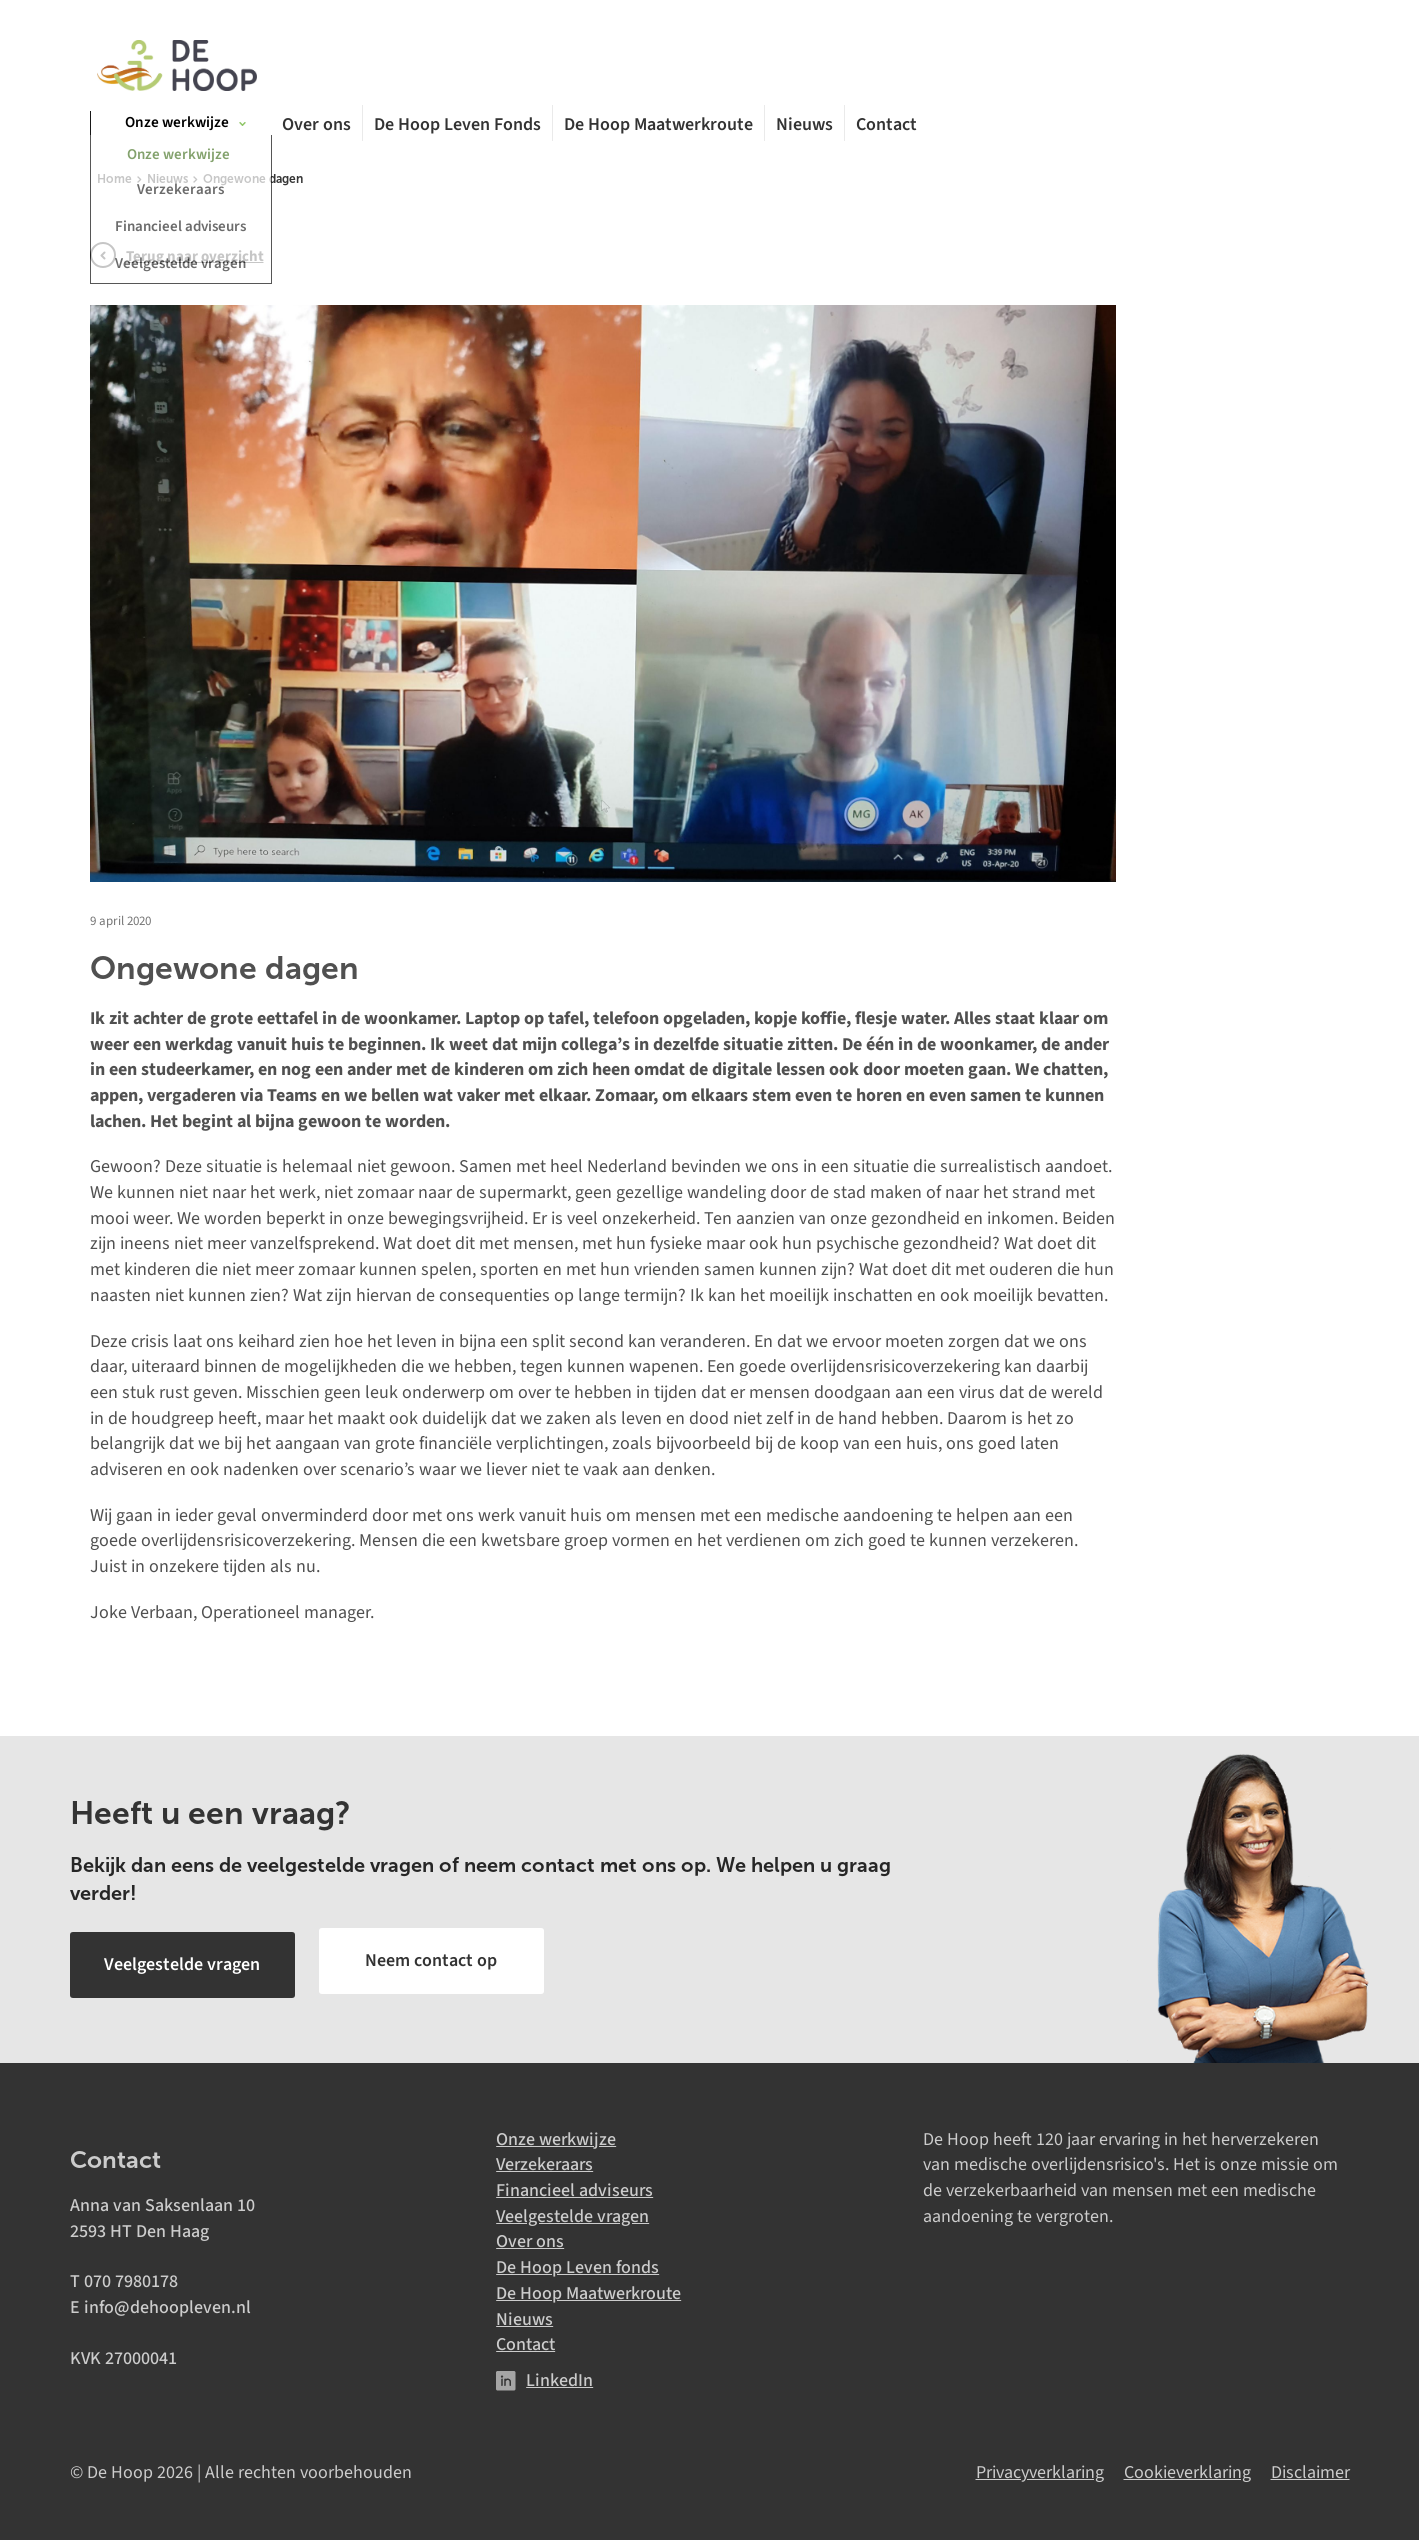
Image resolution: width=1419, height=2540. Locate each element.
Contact (886, 128)
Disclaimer (1310, 2468)
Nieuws (804, 128)
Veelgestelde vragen (572, 2212)
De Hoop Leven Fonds (457, 128)
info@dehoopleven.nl (167, 2304)
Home (114, 185)
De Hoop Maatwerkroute (658, 128)
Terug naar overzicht (195, 261)
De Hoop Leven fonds (577, 2264)
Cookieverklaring (1187, 2468)
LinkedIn (559, 2377)
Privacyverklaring (1040, 2468)
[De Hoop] (177, 67)
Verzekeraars (544, 2161)
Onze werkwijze (556, 2135)
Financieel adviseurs (574, 2187)
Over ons (316, 128)
